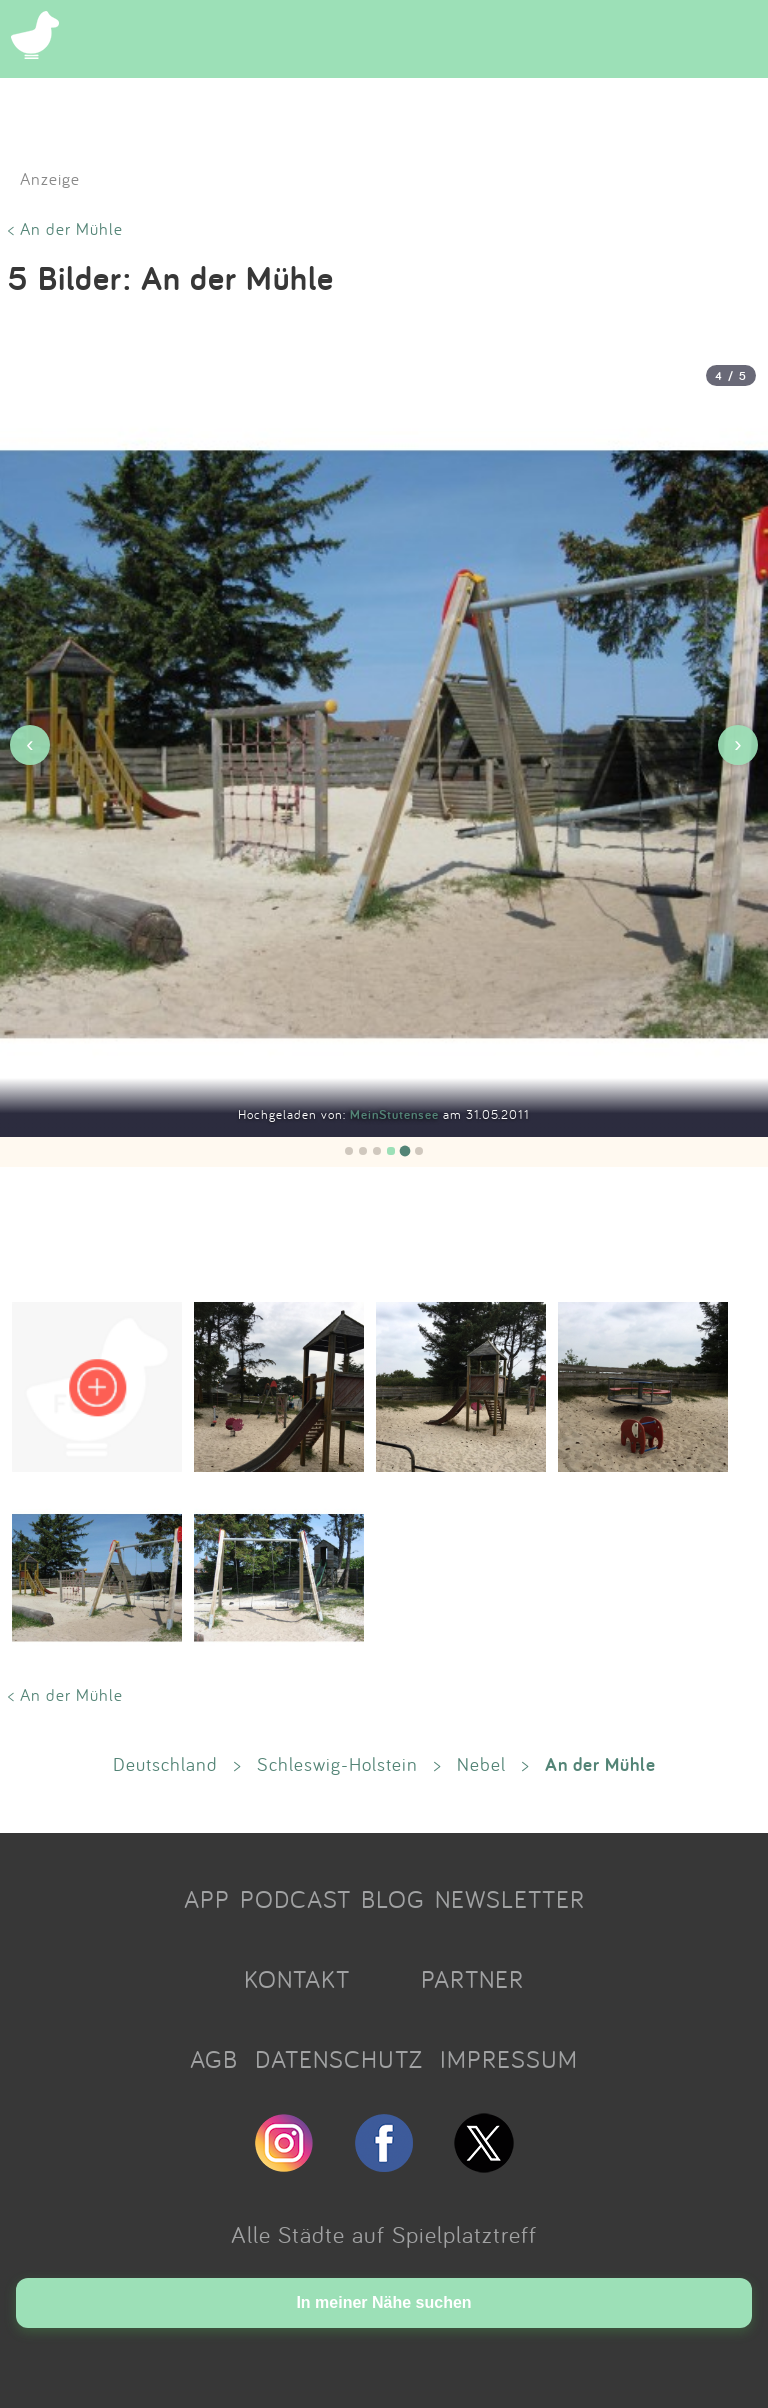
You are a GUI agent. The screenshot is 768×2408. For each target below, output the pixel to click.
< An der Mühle (65, 228)
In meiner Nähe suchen (383, 2302)
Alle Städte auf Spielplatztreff (384, 2234)
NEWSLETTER (510, 1899)
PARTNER (472, 1979)
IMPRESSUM (509, 2059)
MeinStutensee (396, 1114)
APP (207, 1899)
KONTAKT (297, 1979)
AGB (214, 2059)
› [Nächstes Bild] (737, 744)
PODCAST (295, 1899)
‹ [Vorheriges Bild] (29, 744)
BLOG (393, 1899)
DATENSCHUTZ (339, 2059)
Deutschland (165, 1764)
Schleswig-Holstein (337, 1764)
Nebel (481, 1764)
